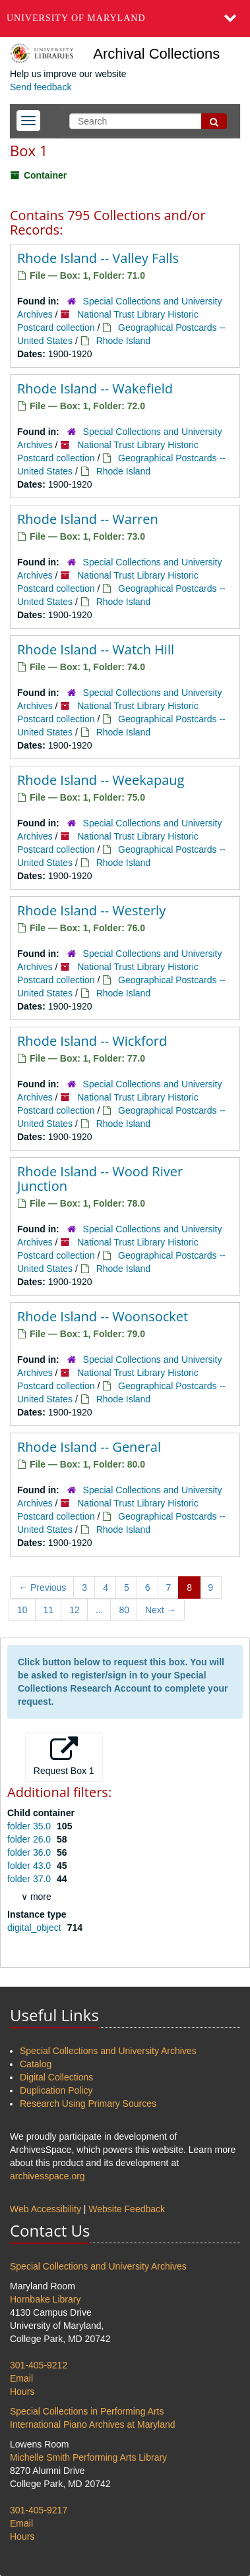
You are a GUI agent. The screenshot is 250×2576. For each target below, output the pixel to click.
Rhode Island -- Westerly (91, 910)
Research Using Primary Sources (88, 2103)
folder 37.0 (30, 1879)
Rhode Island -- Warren (87, 519)
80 (124, 1610)
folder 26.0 (30, 1839)
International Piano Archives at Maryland (92, 2424)
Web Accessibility (45, 2209)
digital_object (35, 1927)
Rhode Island (123, 340)
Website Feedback (126, 2209)
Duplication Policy (56, 2090)
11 (49, 1610)
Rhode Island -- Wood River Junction (100, 1178)
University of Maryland (76, 18)
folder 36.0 (30, 1852)
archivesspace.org (47, 2176)
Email (21, 2378)
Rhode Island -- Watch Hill (95, 649)
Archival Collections (156, 53)
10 (22, 1610)
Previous (42, 1587)
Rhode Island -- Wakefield (95, 388)
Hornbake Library (45, 2299)
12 (74, 1610)
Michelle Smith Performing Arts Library (88, 2457)
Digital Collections (56, 2077)
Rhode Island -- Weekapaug (100, 780)
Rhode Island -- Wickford (92, 1041)
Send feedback (40, 87)
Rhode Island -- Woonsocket (102, 1316)
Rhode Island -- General (89, 1447)
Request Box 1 (64, 1756)
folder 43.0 (30, 1865)
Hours (22, 2391)
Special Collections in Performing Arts (87, 2411)
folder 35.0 (30, 1826)
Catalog (35, 2064)
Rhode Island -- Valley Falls (98, 258)
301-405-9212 (38, 2365)
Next (160, 1610)
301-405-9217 (38, 2510)
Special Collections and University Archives (108, 2051)
